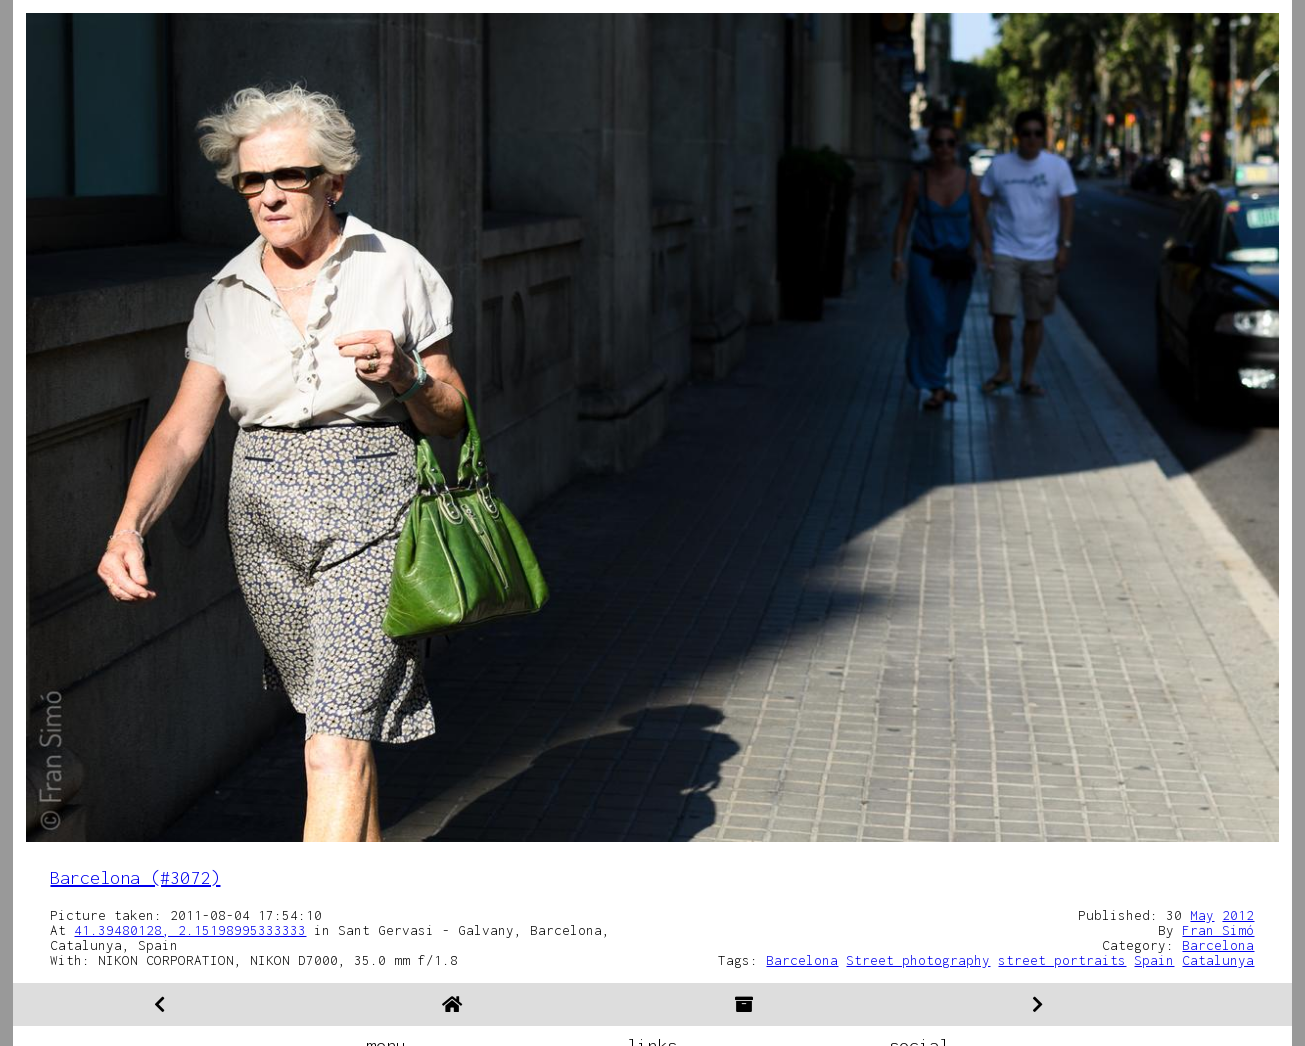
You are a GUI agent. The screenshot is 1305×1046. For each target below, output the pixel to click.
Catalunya (1218, 960)
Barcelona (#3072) (135, 877)
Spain (1154, 960)
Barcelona (1218, 945)
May (1202, 915)
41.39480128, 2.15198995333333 (190, 930)
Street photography (918, 960)
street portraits (1062, 960)
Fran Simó (1218, 930)
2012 (1238, 915)
